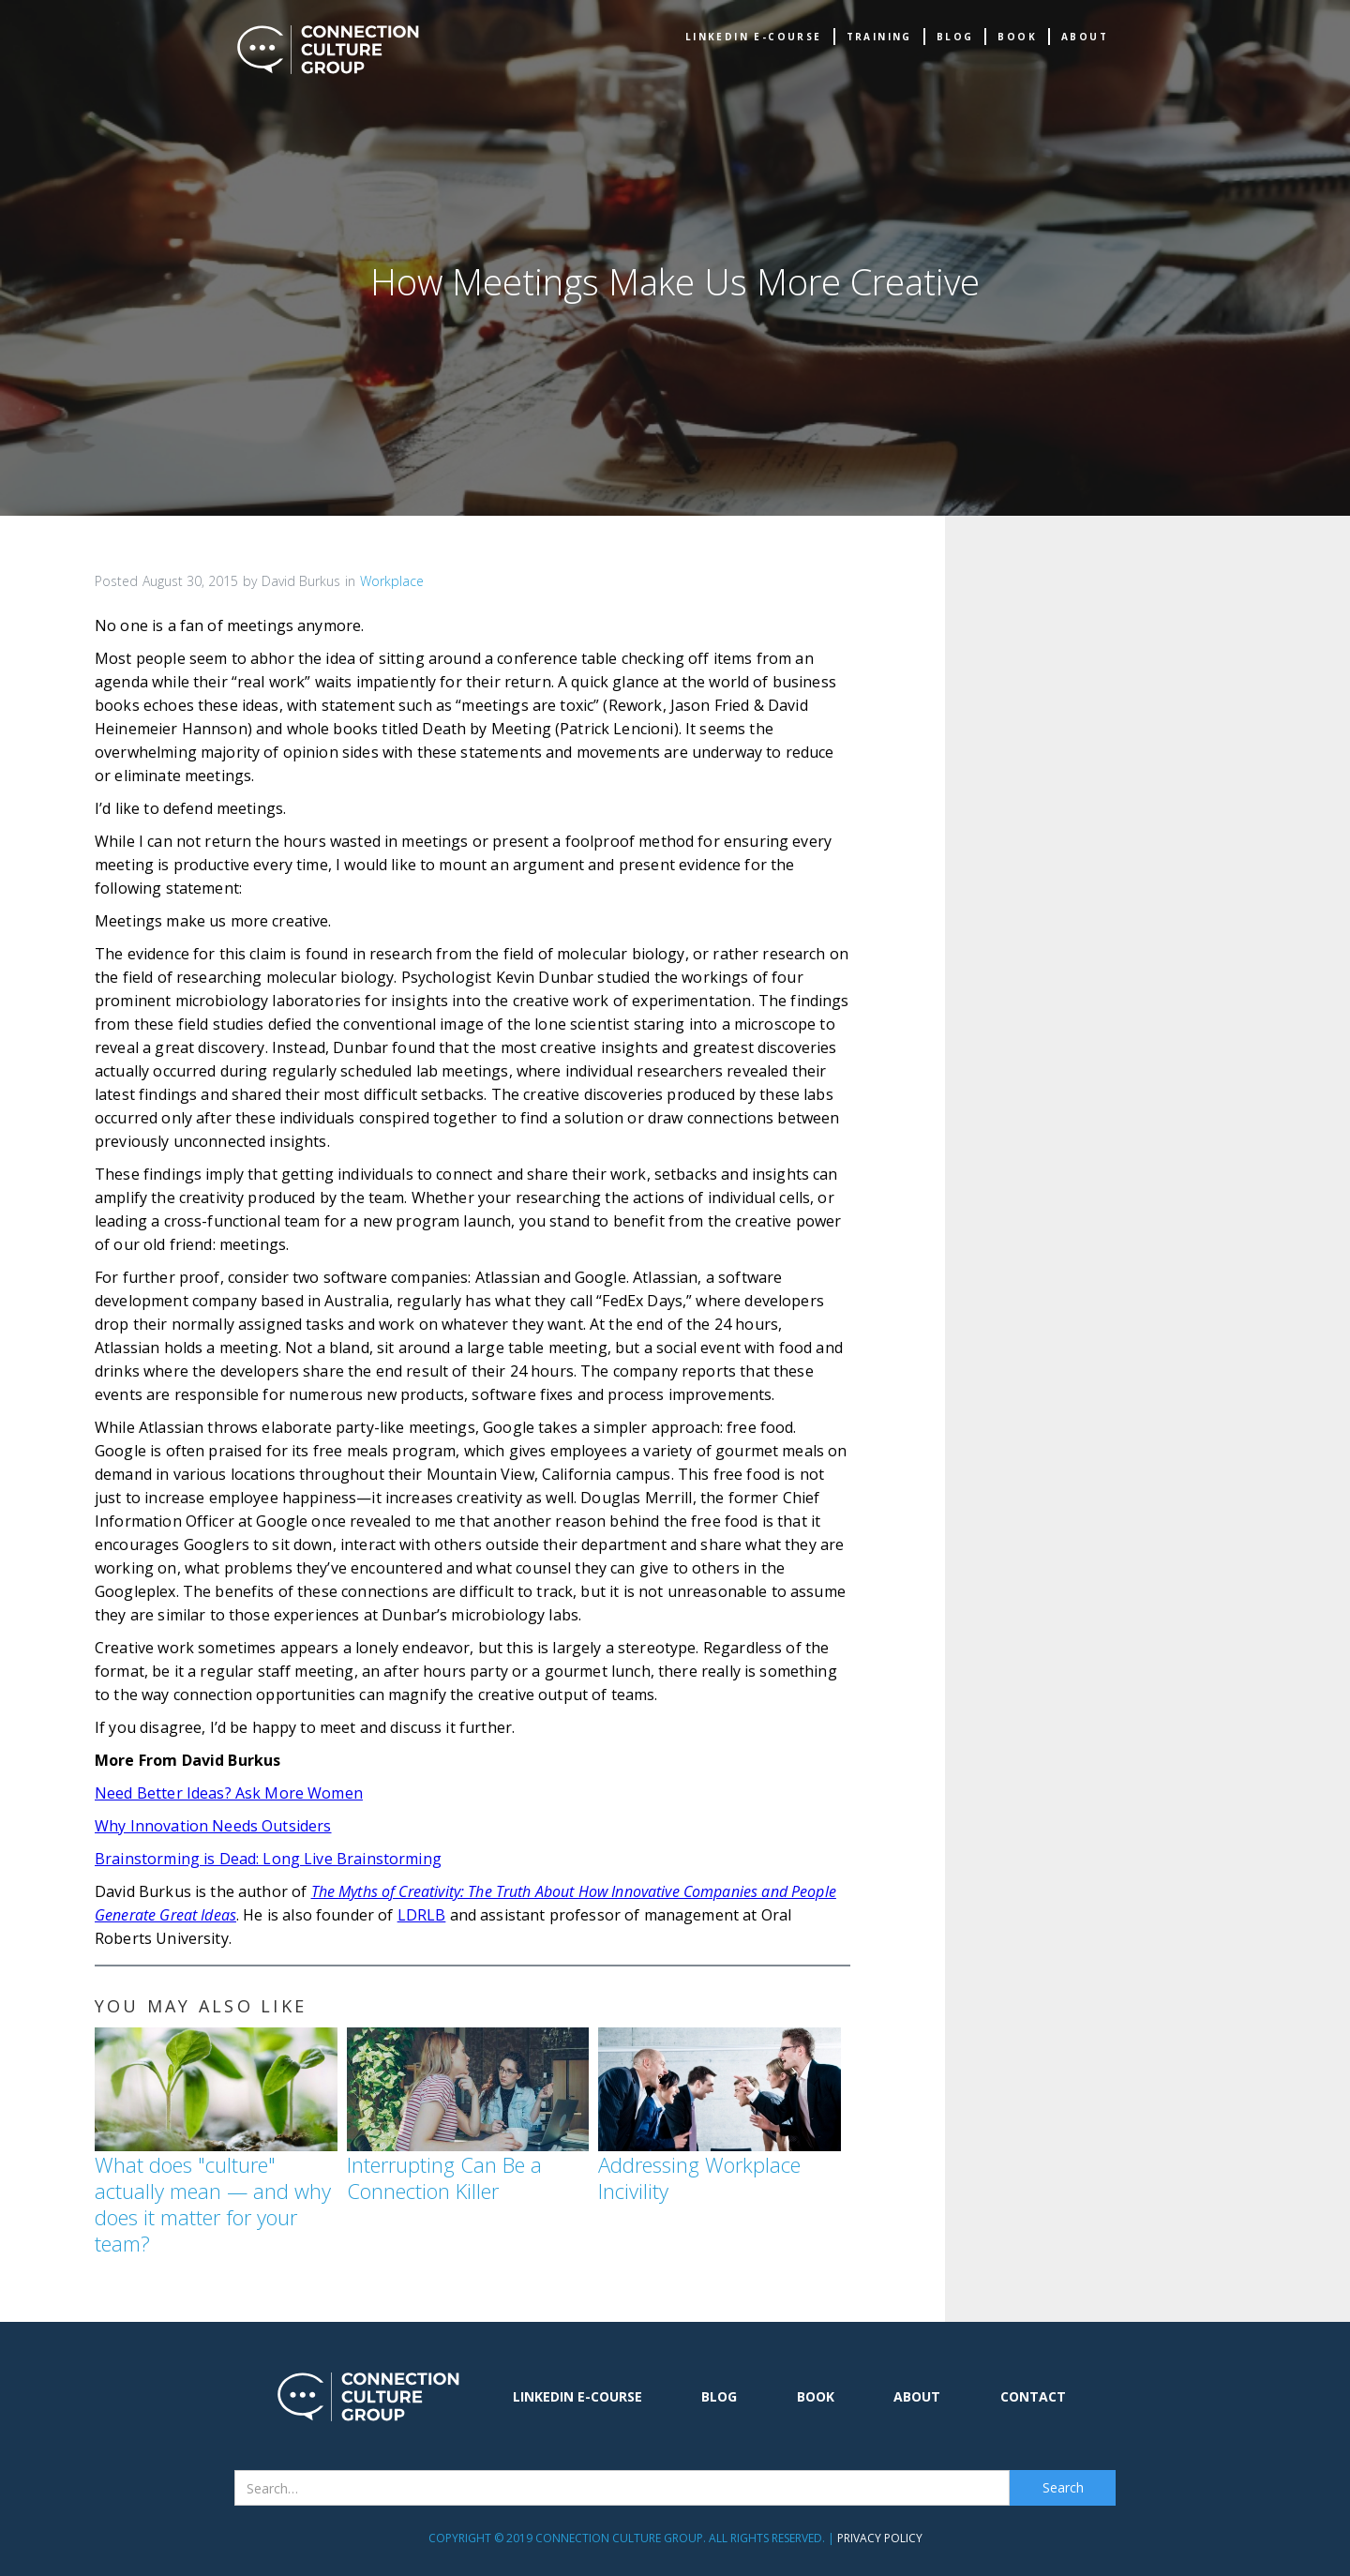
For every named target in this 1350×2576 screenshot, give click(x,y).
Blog (955, 36)
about (1084, 36)
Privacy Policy (879, 2538)
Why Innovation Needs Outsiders (213, 1825)
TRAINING (879, 36)
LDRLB (422, 1915)
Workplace (392, 581)
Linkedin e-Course (753, 36)
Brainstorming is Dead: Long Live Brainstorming (268, 1858)
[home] (328, 50)
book (1017, 36)
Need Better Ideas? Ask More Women (229, 1793)
